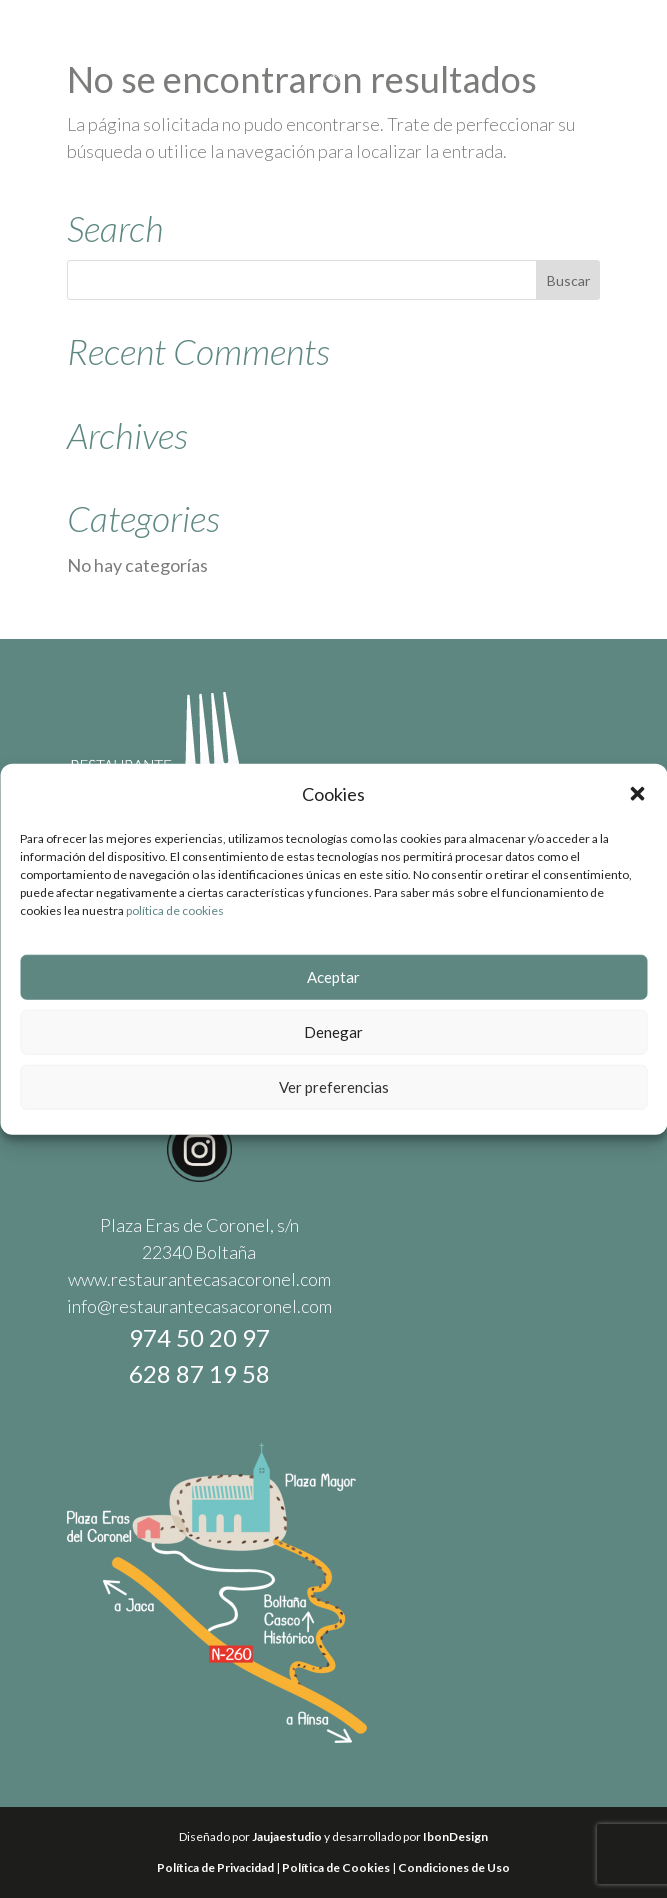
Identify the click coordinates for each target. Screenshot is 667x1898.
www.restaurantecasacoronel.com (199, 1279)
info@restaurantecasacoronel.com (199, 1306)
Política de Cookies (336, 1867)
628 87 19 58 (199, 1373)
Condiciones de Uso (454, 1867)
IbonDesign (455, 1836)
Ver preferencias (334, 1088)
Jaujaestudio (287, 1836)
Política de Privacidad (215, 1867)
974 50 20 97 (199, 1337)
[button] (637, 796)
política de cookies (175, 911)
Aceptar (333, 978)
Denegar (333, 1033)
